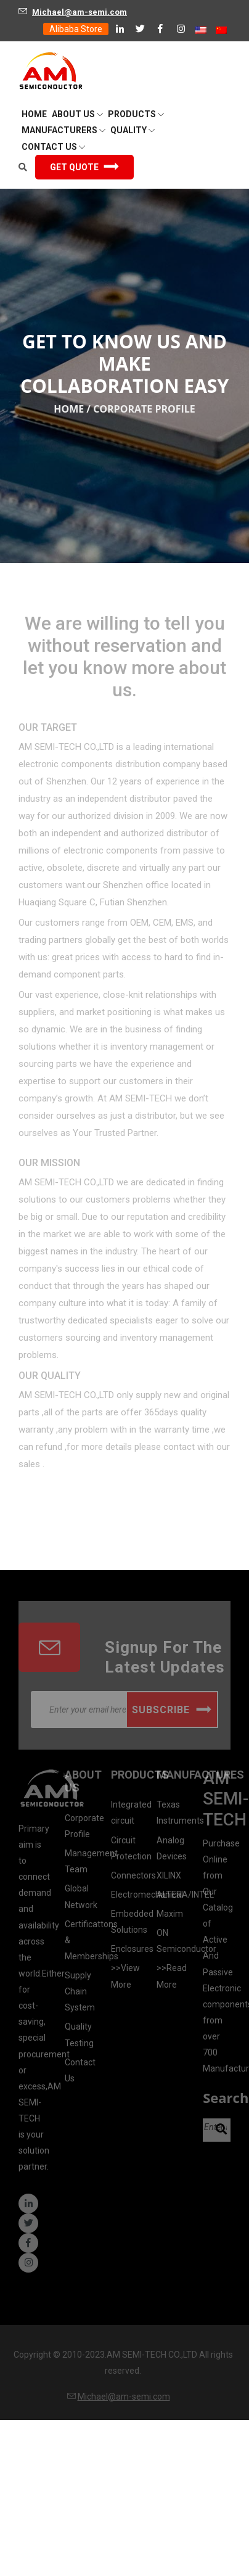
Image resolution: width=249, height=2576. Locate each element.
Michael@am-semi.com (79, 12)
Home (69, 409)
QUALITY (132, 130)
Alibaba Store (75, 29)
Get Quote (84, 167)
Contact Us (53, 147)
